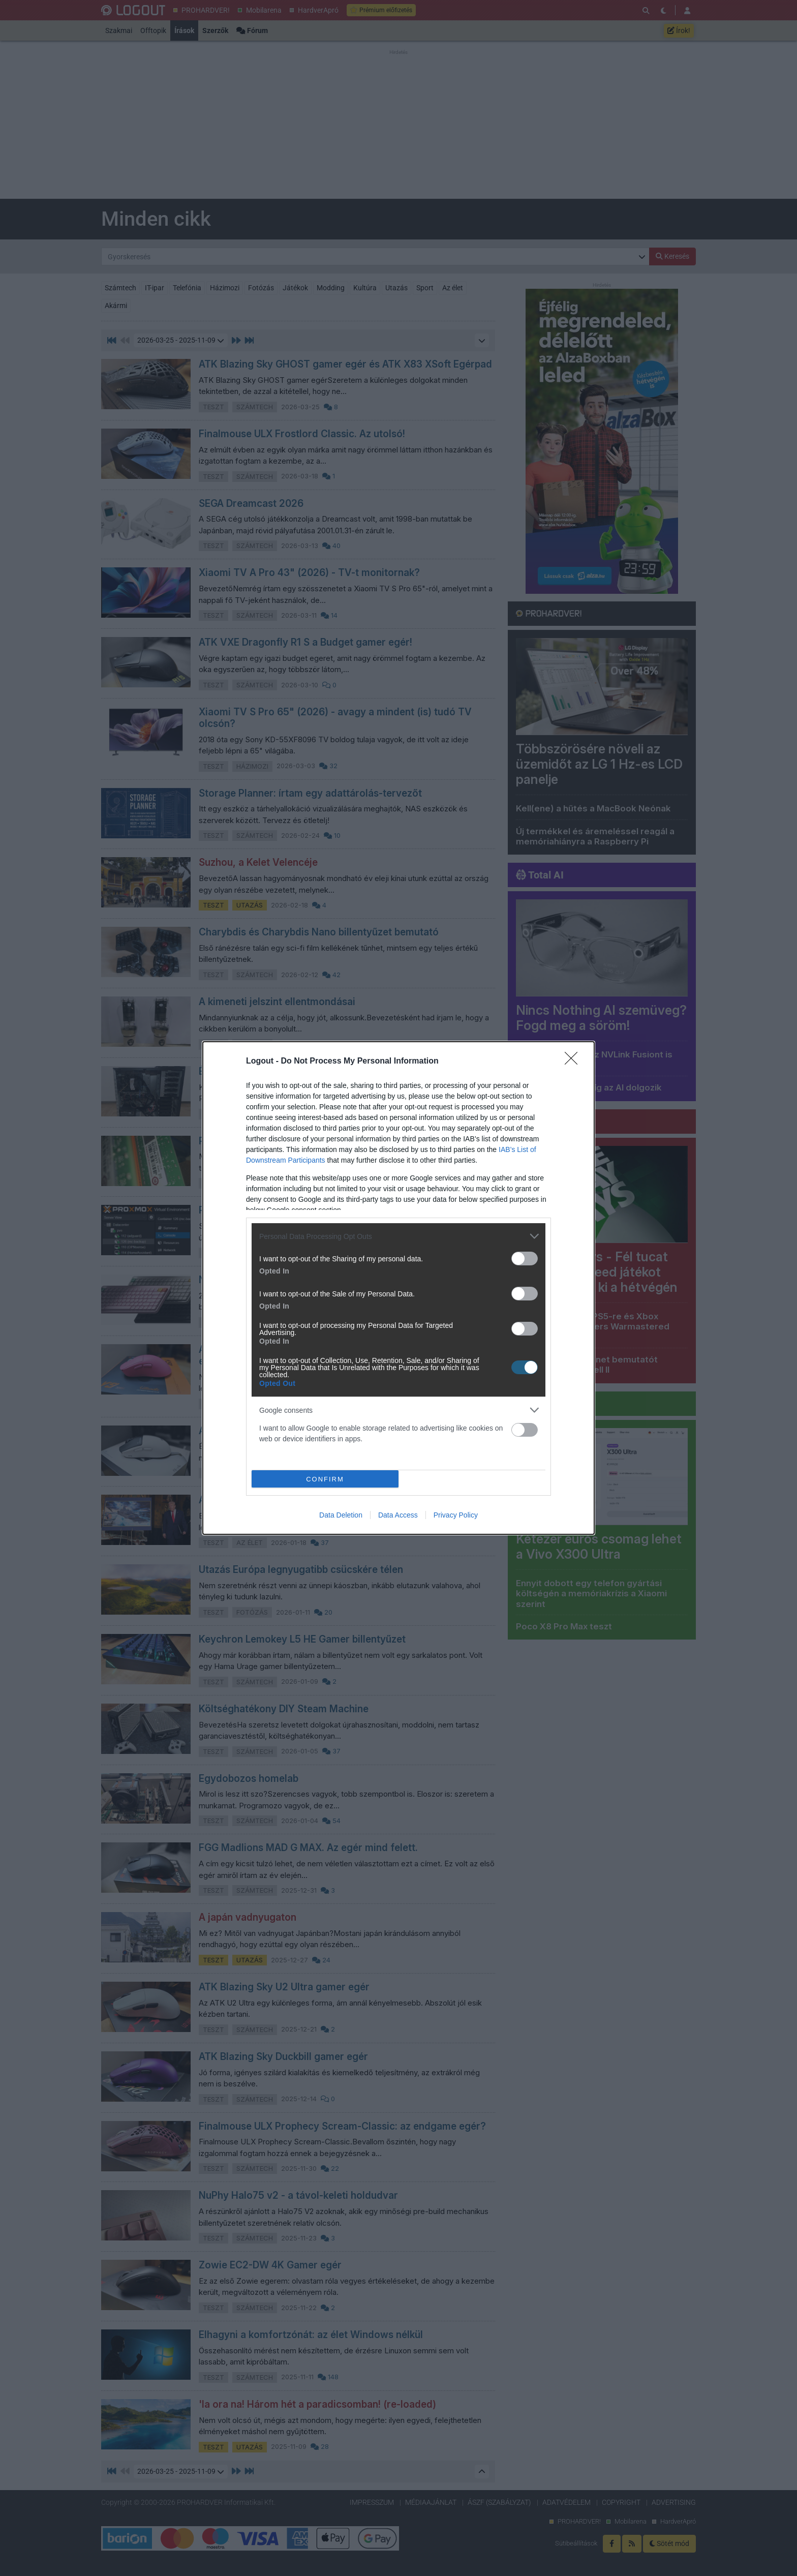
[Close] (574, 1061)
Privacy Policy (456, 1515)
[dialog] (398, 1288)
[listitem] (398, 1236)
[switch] (524, 1258)
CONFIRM (325, 1479)
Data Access (398, 1515)
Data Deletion (340, 1515)
